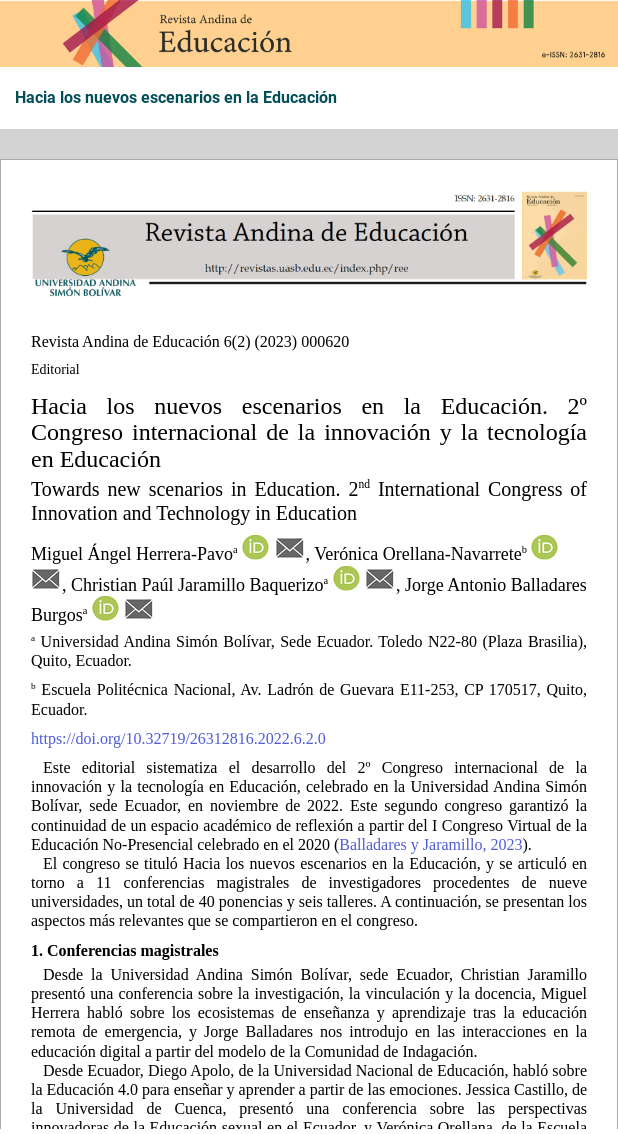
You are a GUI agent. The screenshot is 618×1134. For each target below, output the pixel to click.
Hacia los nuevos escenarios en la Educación (176, 98)
